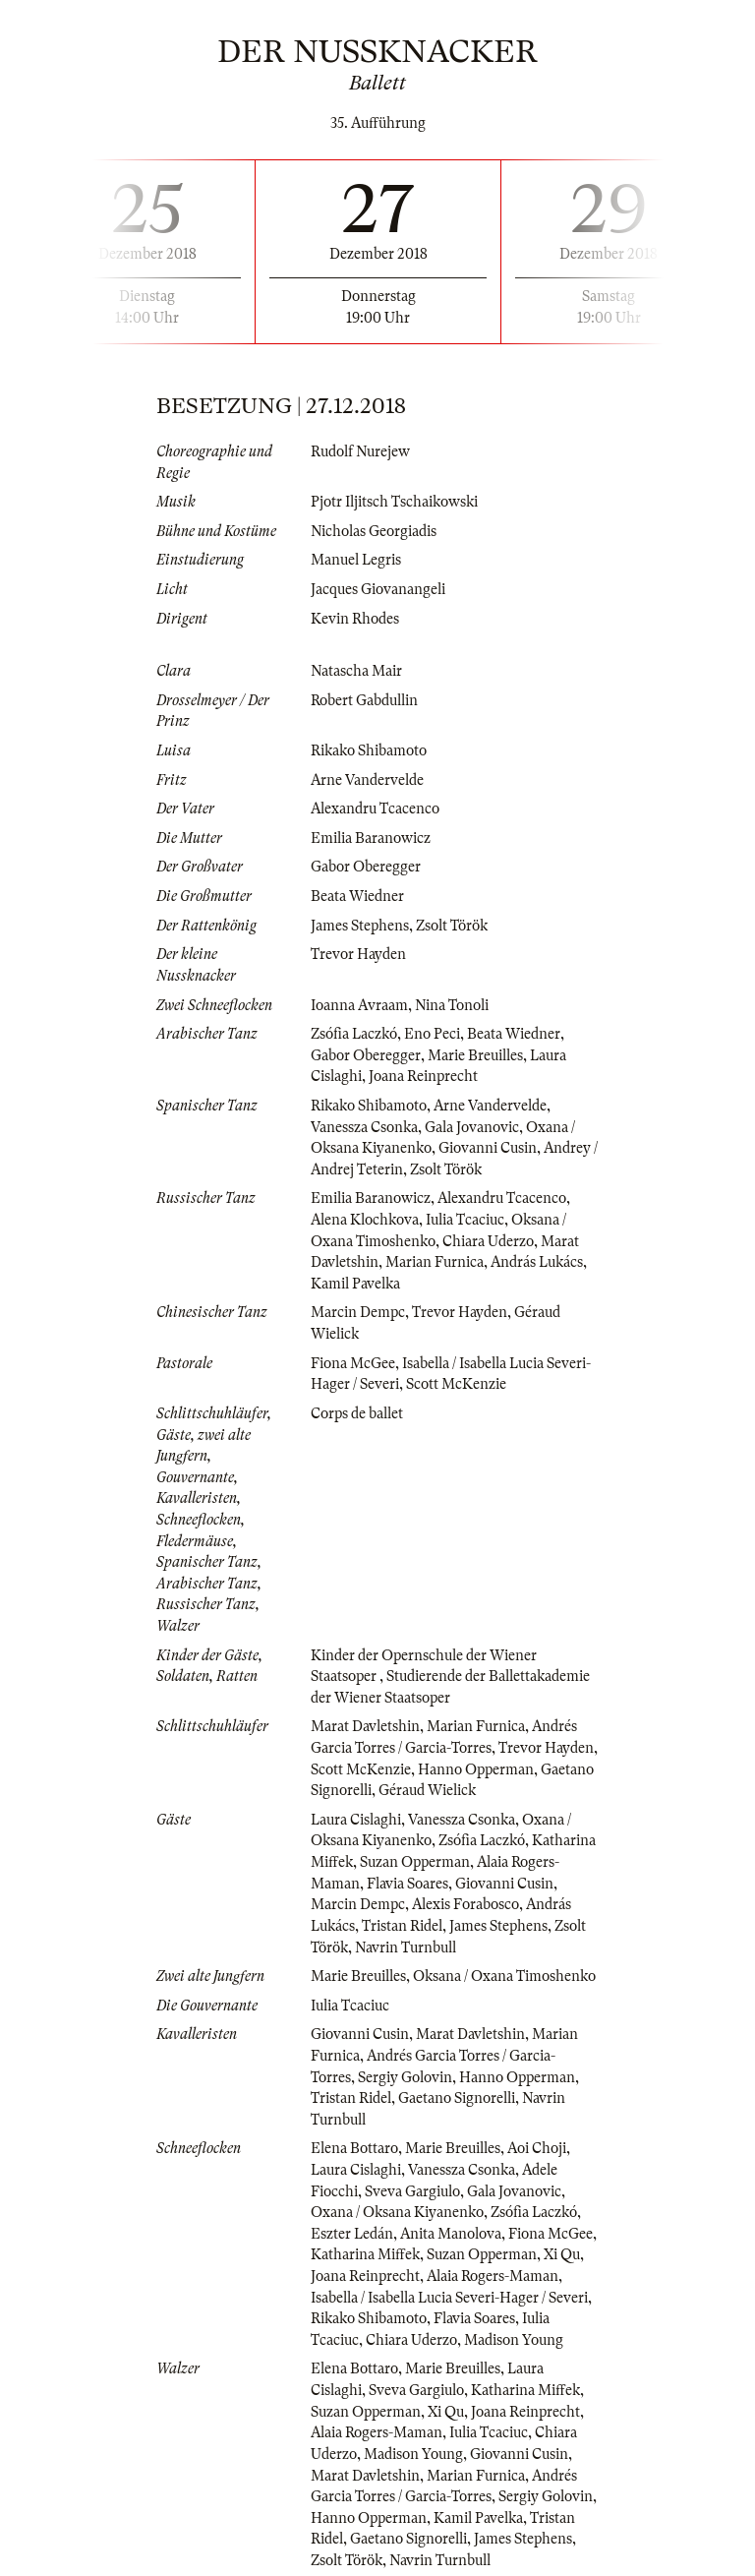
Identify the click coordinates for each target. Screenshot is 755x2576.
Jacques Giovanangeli (378, 589)
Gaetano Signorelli (456, 2098)
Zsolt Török (452, 925)
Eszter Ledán (352, 2234)
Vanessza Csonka (364, 1127)
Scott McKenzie (456, 1384)
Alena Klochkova (365, 1220)
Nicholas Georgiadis (373, 531)
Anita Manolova (450, 2234)
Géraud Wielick (427, 1790)
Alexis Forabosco (465, 1904)
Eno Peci (432, 1034)
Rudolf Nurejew (360, 451)
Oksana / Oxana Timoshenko (504, 1976)
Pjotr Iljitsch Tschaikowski (394, 501)
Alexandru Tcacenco (375, 808)
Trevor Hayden (358, 954)
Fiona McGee (353, 1363)
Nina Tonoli (452, 1005)
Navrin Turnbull (405, 1947)
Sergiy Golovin (405, 2077)
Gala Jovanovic (472, 1127)
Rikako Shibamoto (369, 750)
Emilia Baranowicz (371, 838)
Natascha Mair (356, 671)
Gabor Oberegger (366, 866)
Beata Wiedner (357, 896)
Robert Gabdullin (364, 700)
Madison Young (513, 2340)
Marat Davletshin (365, 1726)
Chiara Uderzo (488, 1241)
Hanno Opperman (476, 1769)
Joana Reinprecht (423, 1076)
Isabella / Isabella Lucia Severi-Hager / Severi (449, 2298)
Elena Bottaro (354, 2148)
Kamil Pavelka (355, 1283)
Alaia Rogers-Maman (492, 2276)
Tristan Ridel (402, 1926)
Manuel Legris (356, 560)
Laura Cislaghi (356, 1819)
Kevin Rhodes (355, 619)
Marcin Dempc (358, 1312)
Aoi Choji (536, 2148)
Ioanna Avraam (359, 1005)
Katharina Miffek (365, 2254)
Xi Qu (562, 2254)
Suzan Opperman (415, 1862)
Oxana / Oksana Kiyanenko (397, 2212)
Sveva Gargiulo (412, 2191)
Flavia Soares (407, 1883)
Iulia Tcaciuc (465, 1220)
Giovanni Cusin (487, 1148)
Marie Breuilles (475, 1055)
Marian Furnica (434, 1262)
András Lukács (537, 1262)
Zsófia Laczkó (354, 1034)
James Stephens (360, 925)
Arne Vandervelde (367, 780)
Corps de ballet (357, 1413)
